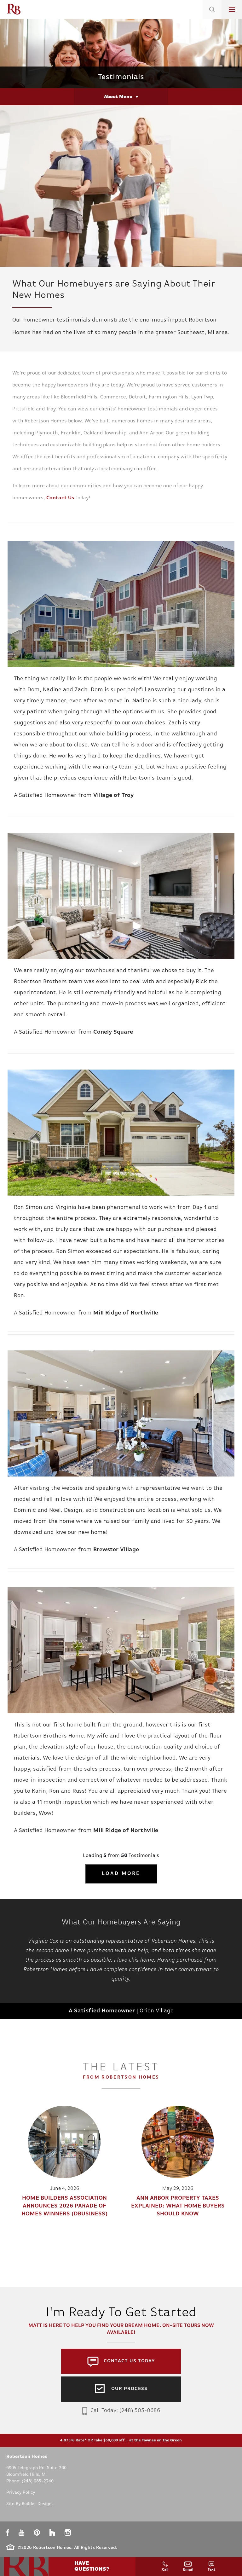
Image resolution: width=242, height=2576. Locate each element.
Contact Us (60, 498)
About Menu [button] (118, 97)
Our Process (129, 2389)
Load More (121, 1873)
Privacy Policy (20, 2492)
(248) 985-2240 (38, 2481)
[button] (212, 17)
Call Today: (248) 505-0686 (121, 2411)
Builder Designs (38, 2504)
